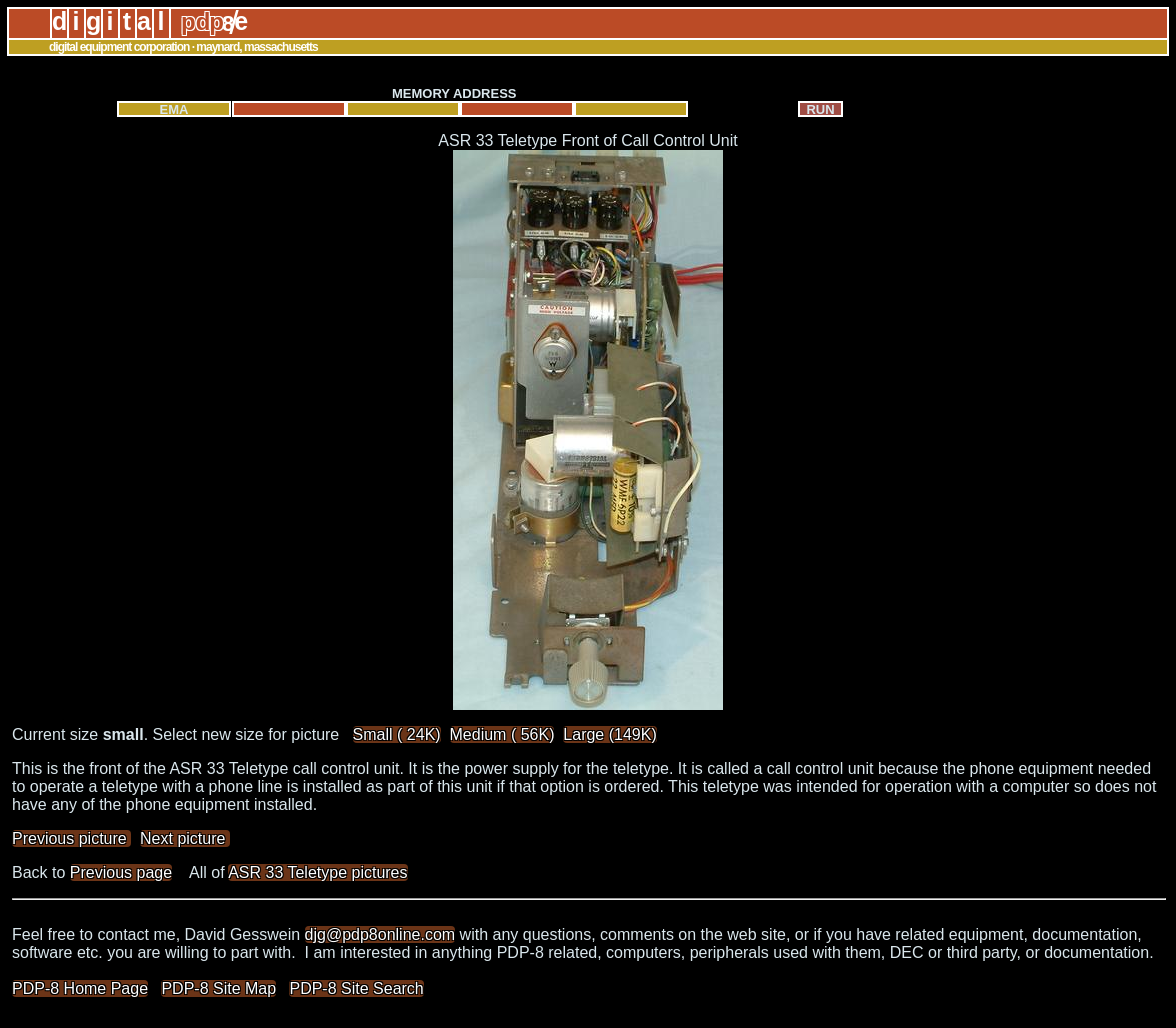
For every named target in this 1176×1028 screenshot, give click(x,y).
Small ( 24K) (397, 734)
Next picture (185, 838)
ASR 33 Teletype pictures (317, 872)
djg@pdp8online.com (380, 934)
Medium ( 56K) (502, 734)
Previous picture (71, 838)
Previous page (121, 872)
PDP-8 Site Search (356, 988)
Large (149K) (609, 734)
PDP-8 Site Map (218, 988)
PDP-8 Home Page (80, 988)
